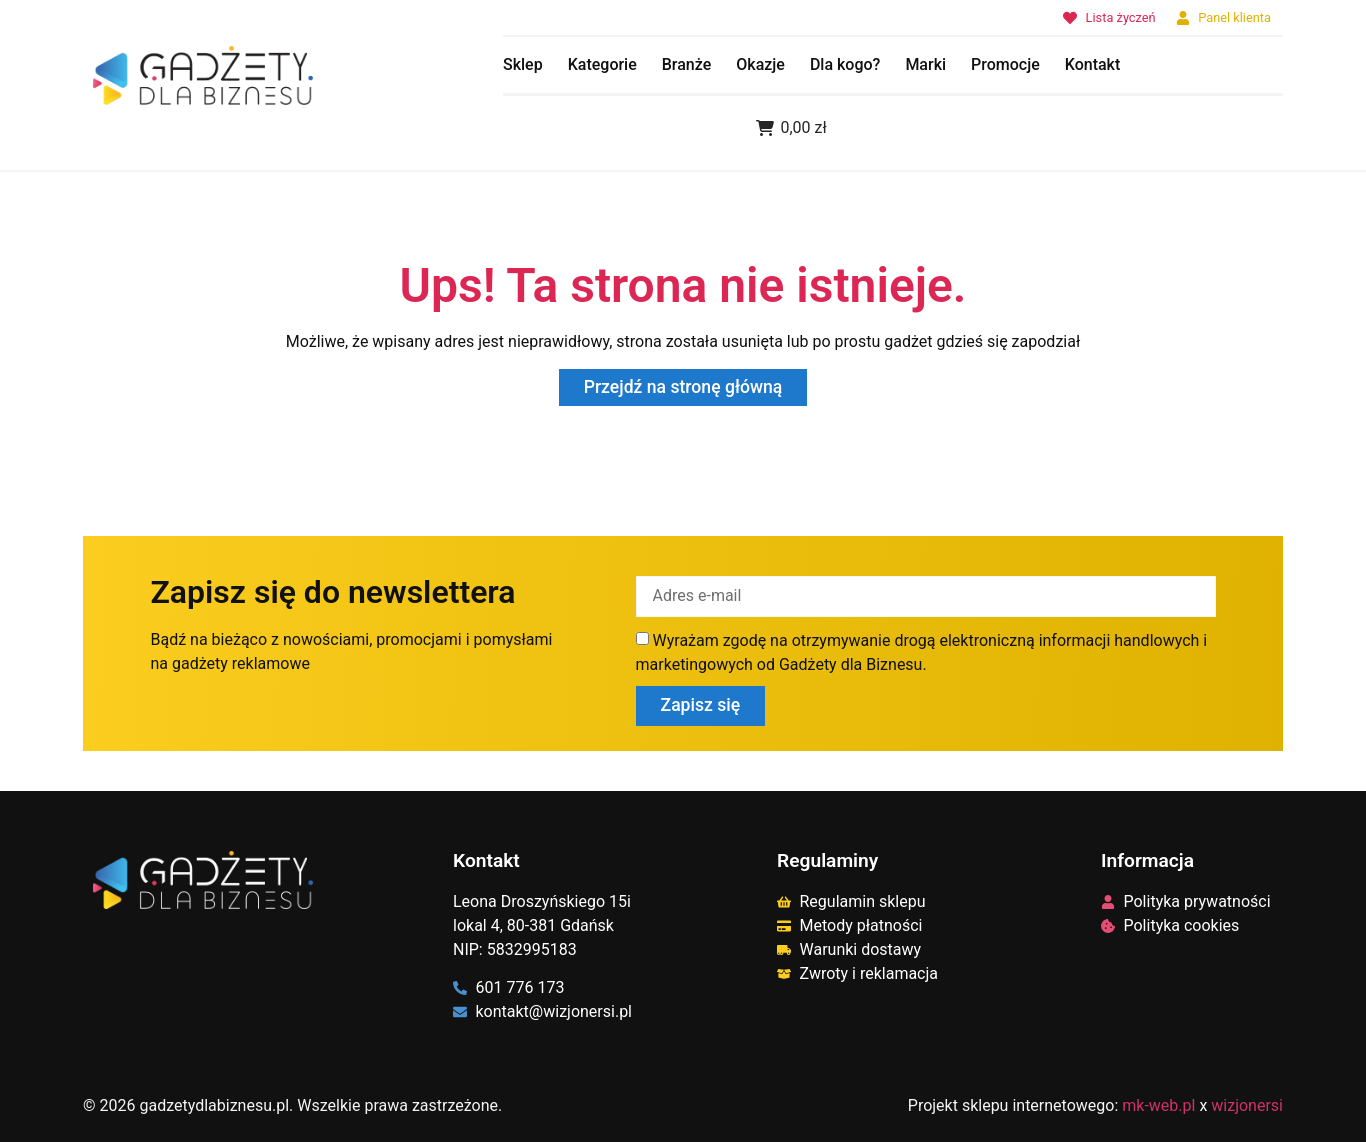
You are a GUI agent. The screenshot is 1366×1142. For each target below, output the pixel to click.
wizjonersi (1247, 1104)
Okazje (760, 64)
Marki (925, 64)
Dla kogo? (845, 64)
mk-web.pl (1158, 1104)
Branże (687, 64)
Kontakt (1093, 64)
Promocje (1005, 64)
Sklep (523, 64)
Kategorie (602, 64)
